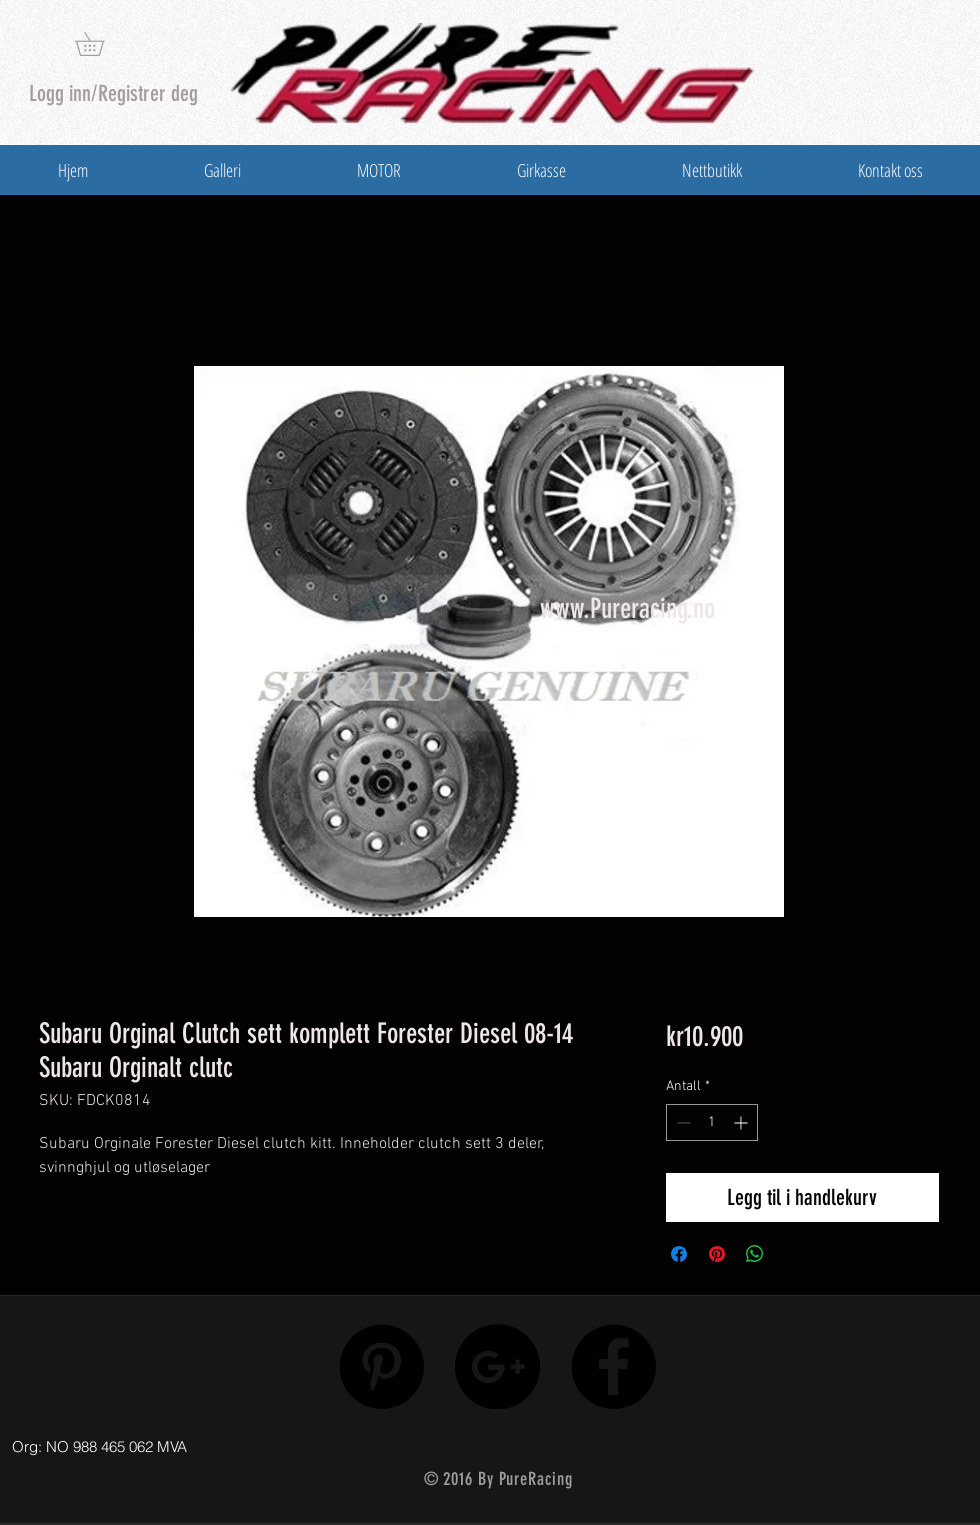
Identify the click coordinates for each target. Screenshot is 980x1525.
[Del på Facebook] (679, 1254)
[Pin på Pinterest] (717, 1254)
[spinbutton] (712, 1122)
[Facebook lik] (832, 1442)
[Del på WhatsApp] (755, 1254)
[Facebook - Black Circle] (613, 1366)
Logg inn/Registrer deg (113, 93)
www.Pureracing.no (627, 608)
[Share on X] (793, 1254)
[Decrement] (681, 1122)
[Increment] (742, 1122)
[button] (101, 44)
